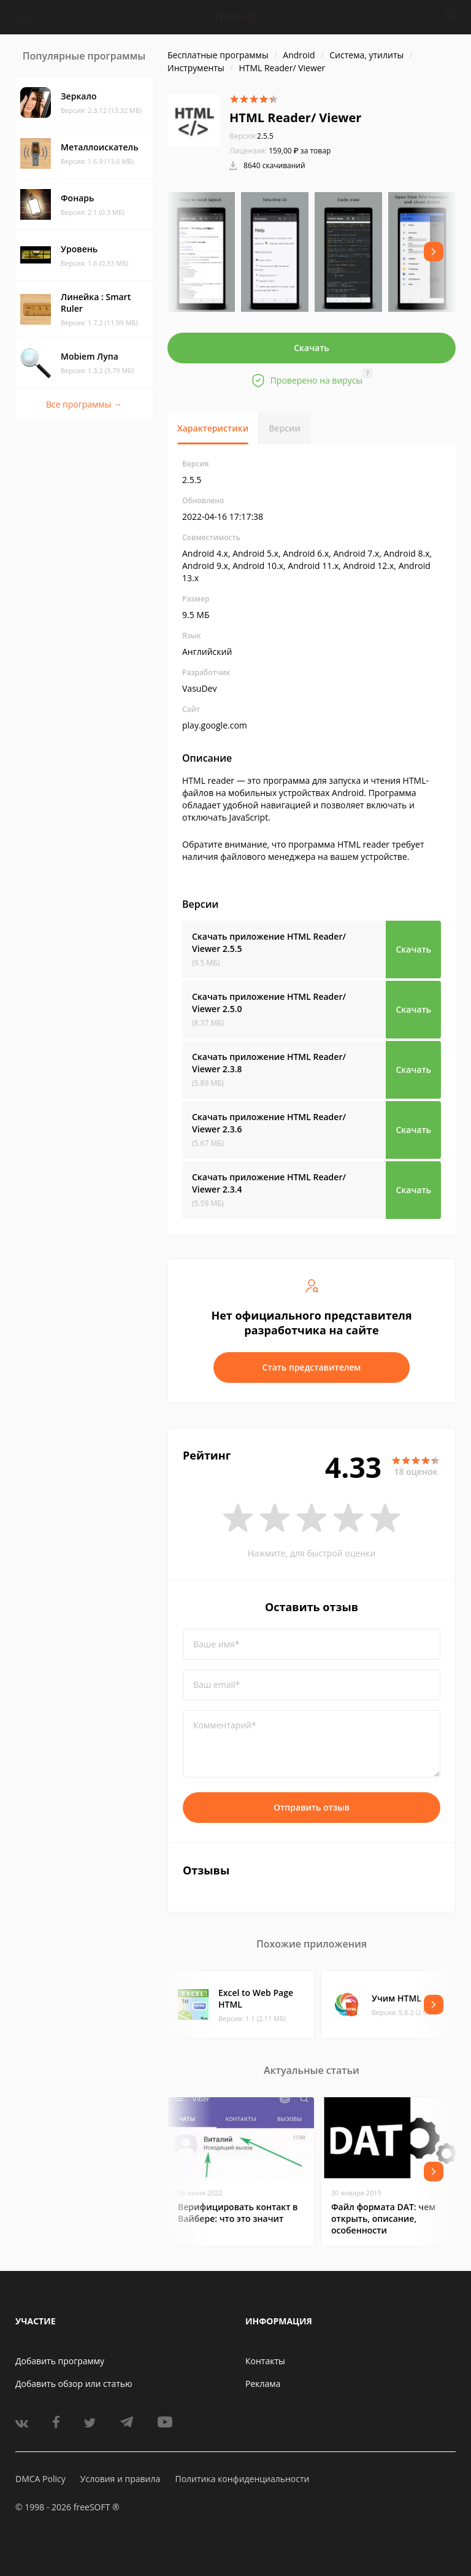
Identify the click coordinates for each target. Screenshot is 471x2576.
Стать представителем (311, 1367)
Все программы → (84, 404)
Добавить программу (59, 2361)
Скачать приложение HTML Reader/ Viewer (269, 942)
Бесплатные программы (218, 55)
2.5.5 (251, 136)
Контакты (265, 2361)
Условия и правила (120, 2479)
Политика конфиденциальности (242, 2479)
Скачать (311, 348)
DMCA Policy (40, 2479)
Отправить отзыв (312, 1807)
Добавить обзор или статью (73, 2383)
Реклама (262, 2383)
